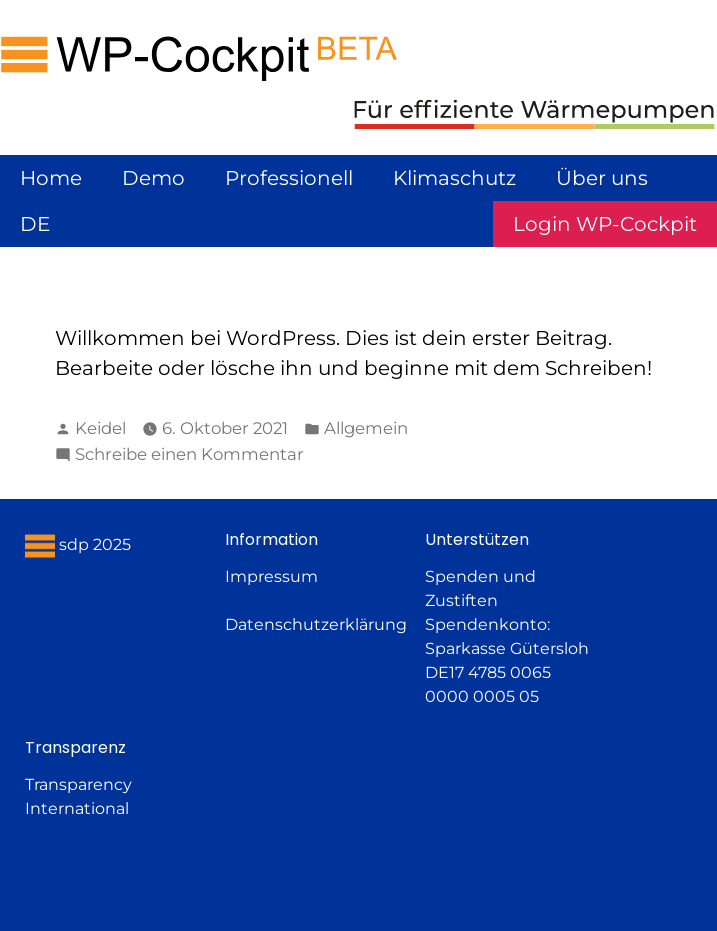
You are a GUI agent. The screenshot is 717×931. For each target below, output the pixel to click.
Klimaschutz (454, 179)
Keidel (100, 428)
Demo (153, 179)
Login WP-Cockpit (605, 225)
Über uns (602, 179)
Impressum (271, 576)
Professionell (289, 179)
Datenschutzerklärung (316, 624)
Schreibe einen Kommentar (189, 454)
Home (51, 179)
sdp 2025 (95, 544)
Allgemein (366, 428)
